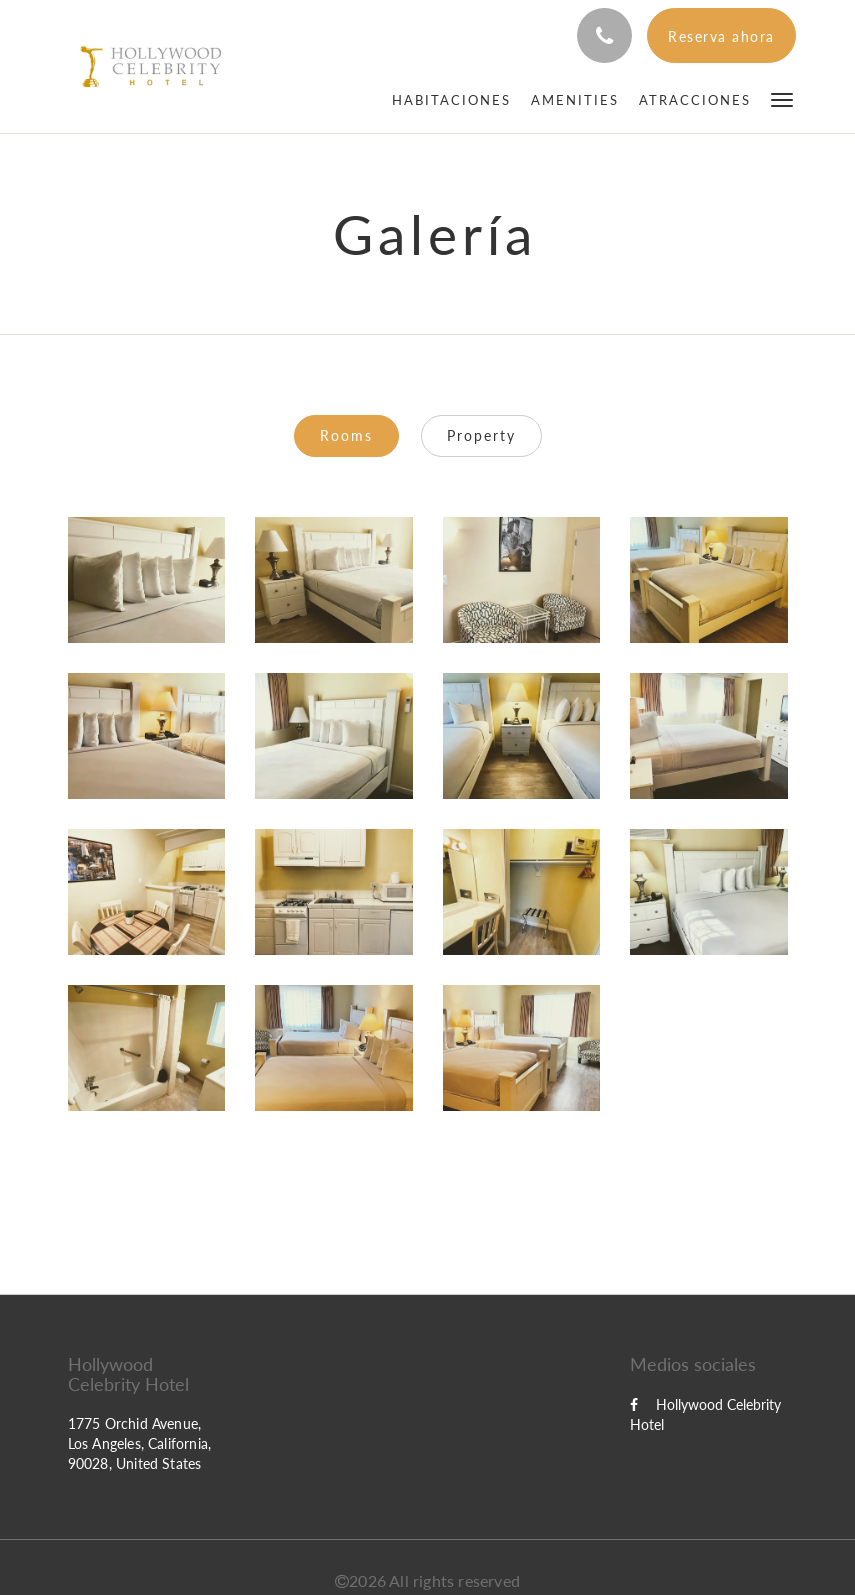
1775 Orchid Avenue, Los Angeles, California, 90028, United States (140, 1443)
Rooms (346, 435)
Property (481, 435)
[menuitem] (451, 100)
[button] (782, 98)
